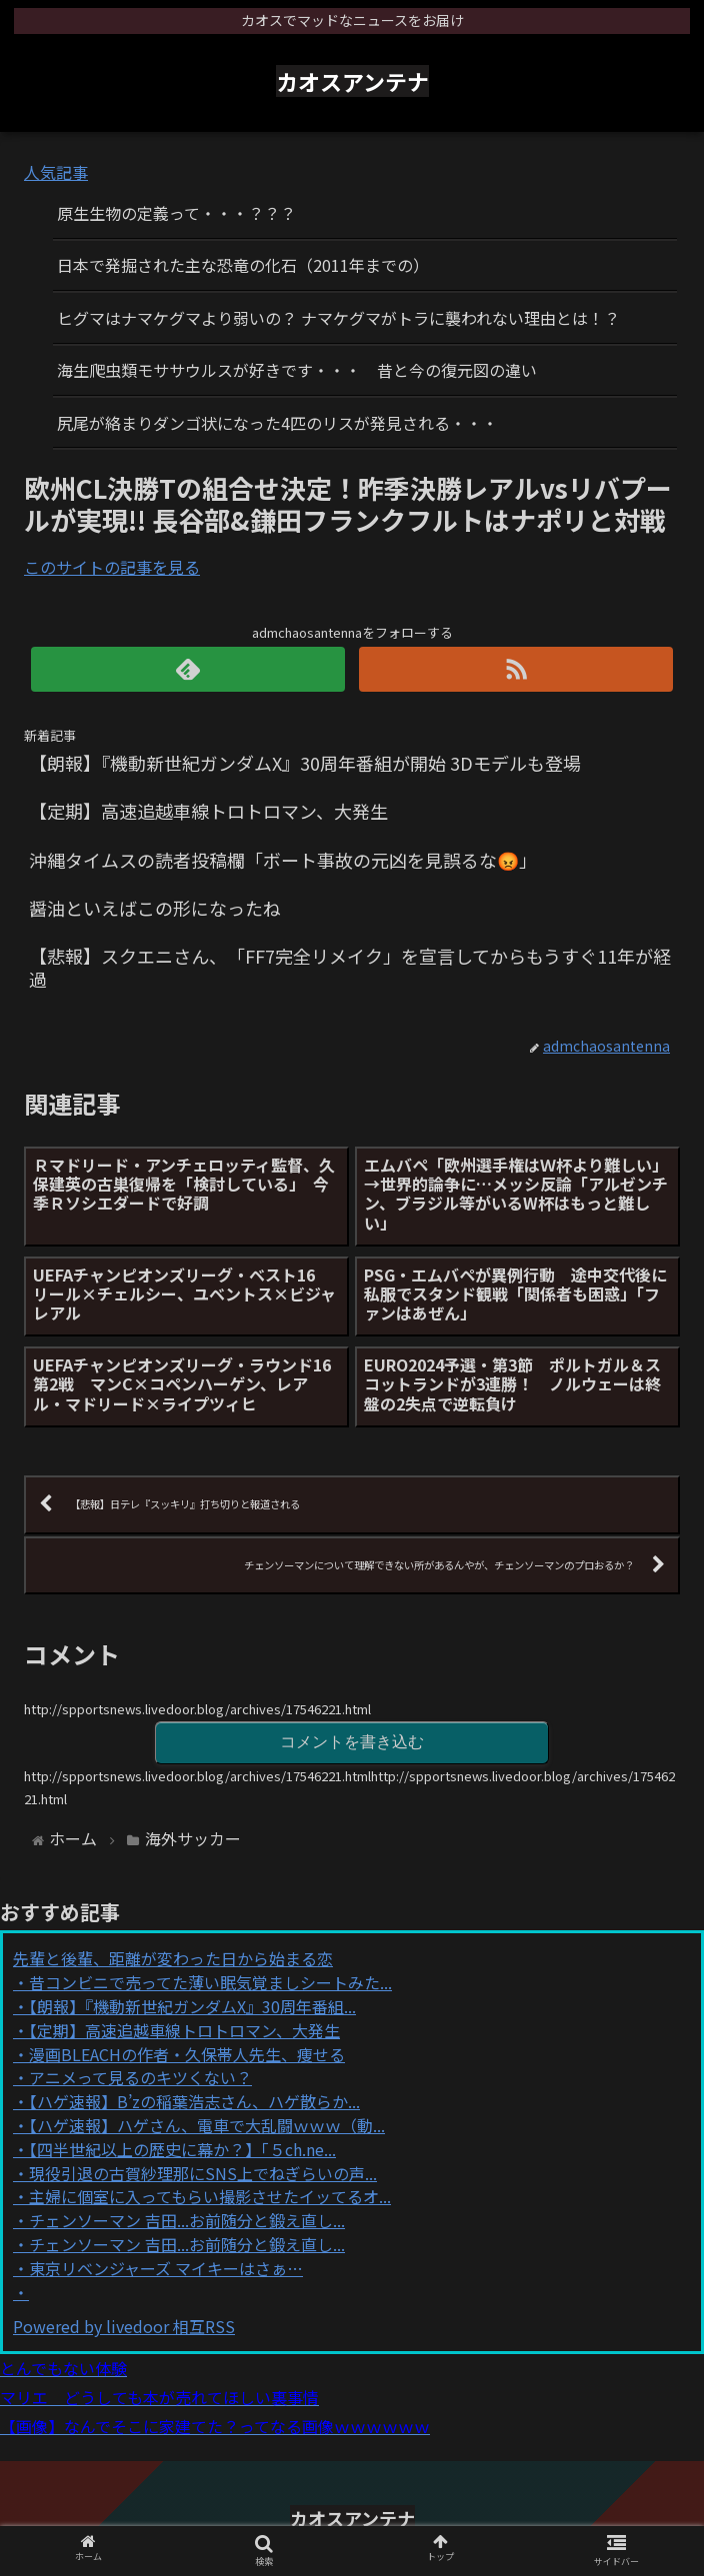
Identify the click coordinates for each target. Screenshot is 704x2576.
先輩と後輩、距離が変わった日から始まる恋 (173, 1958)
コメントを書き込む (352, 1741)
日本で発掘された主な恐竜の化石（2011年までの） (243, 265)
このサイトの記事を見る (112, 567)
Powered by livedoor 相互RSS (124, 2326)
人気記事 (56, 172)
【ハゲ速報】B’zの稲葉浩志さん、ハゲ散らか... (194, 2101)
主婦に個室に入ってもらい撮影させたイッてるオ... (210, 2196)
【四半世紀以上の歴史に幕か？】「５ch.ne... (182, 2149)
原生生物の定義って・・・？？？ (176, 213)
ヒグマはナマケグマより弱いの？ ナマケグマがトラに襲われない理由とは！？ (338, 318)
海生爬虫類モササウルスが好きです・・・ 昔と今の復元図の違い (297, 370)
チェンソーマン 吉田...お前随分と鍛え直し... (187, 2220)
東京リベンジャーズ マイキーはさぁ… (166, 2268)
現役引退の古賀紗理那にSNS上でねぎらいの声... (203, 2173)
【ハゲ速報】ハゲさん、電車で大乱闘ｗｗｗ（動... (207, 2125)
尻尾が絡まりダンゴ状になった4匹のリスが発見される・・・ (277, 423)
